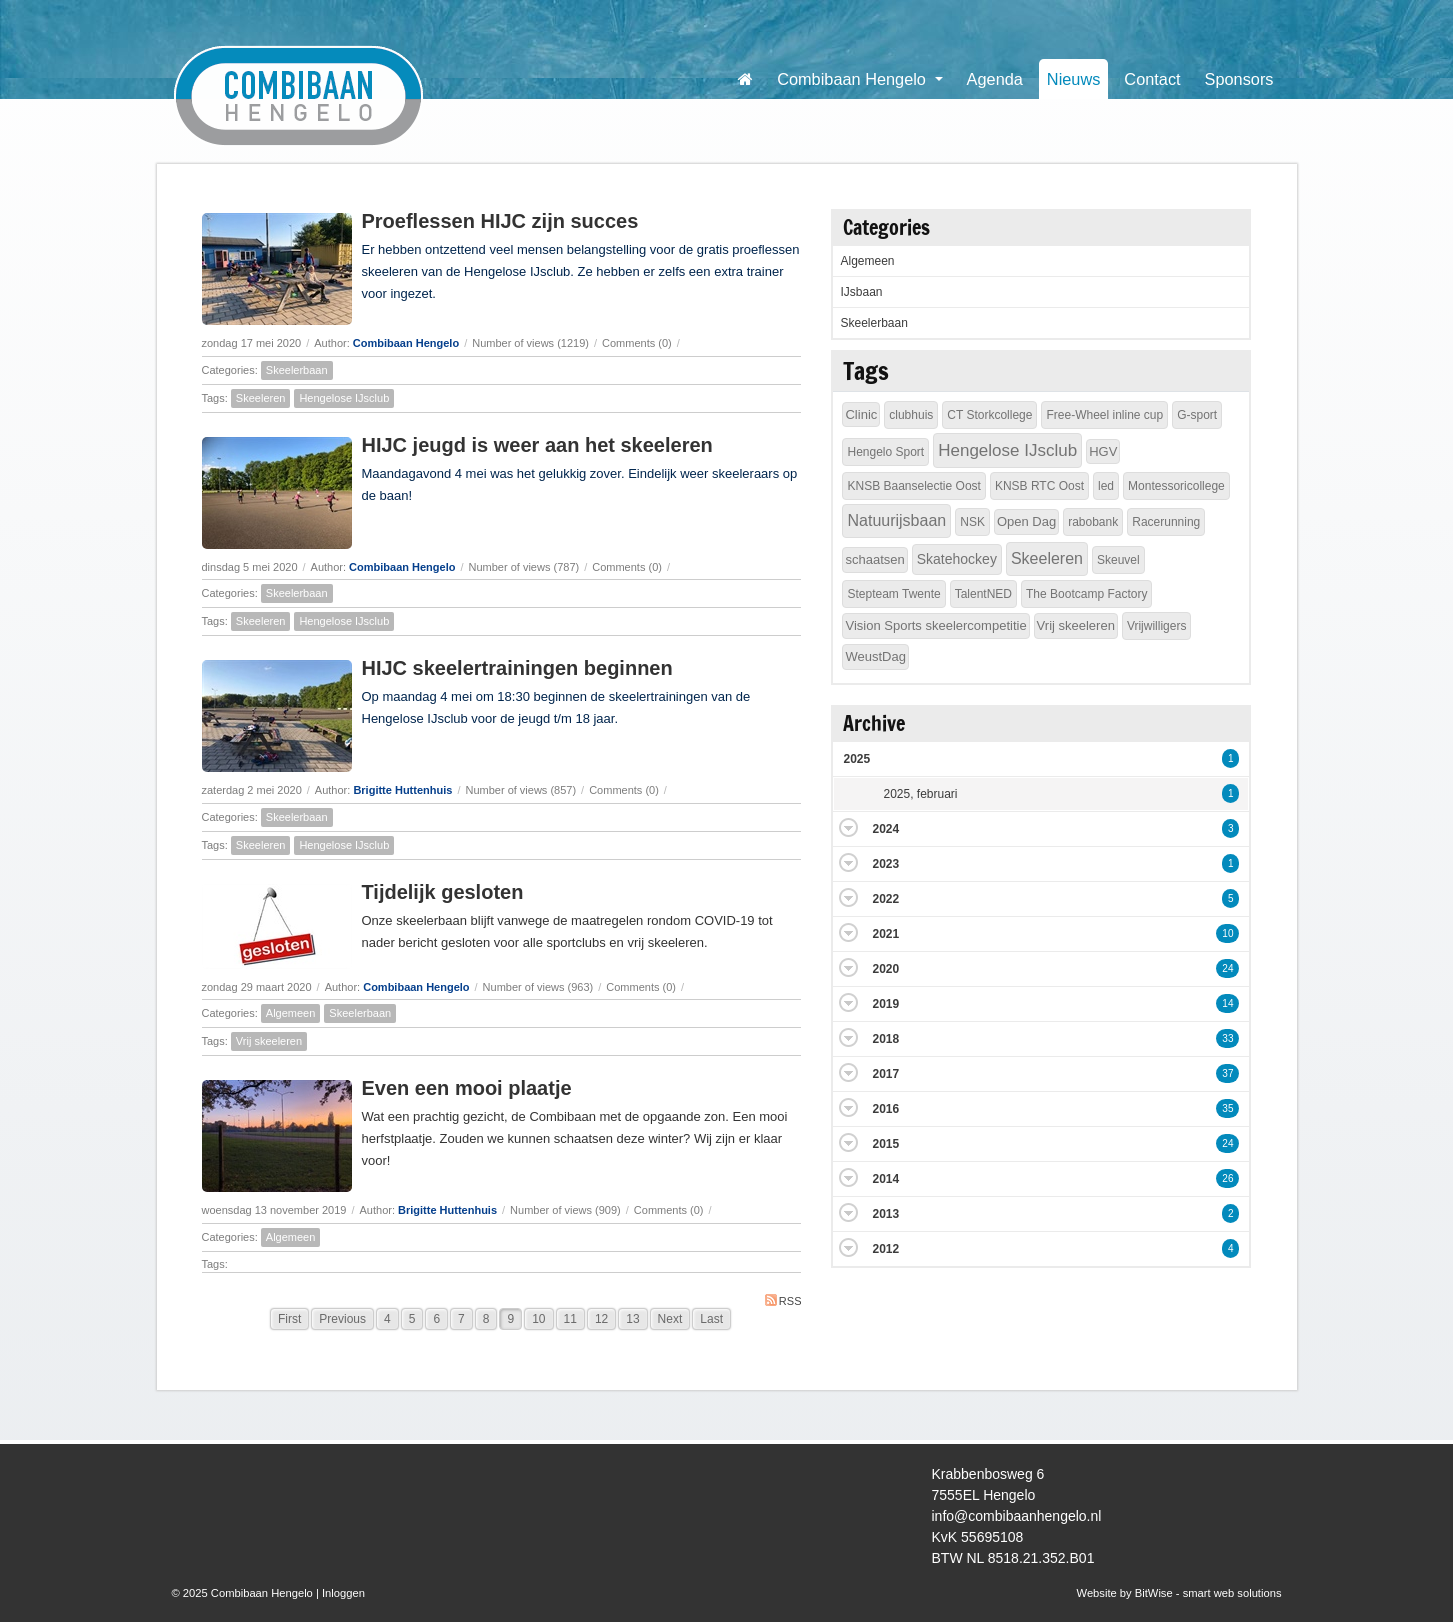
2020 (885, 969)
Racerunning (1166, 522)
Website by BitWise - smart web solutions (1179, 1593)
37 (1227, 1073)
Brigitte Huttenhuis (402, 790)
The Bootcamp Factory (1086, 594)
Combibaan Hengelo (406, 343)
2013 (885, 1214)
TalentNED (983, 594)
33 (1227, 1038)
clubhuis (911, 415)
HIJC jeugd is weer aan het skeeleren (537, 445)
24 (1227, 968)
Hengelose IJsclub (344, 398)
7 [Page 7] (461, 1319)
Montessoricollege (1176, 486)
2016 (885, 1109)
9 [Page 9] (510, 1319)
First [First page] (289, 1319)
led (1106, 486)
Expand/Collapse (848, 827)
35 (1227, 1108)
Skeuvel (1118, 560)
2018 (885, 1039)
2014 (885, 1179)
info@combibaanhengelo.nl (1017, 1516)
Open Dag (1026, 521)
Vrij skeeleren (269, 1041)
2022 (885, 899)
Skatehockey (957, 559)
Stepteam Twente (893, 594)
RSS (783, 1300)
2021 (885, 934)
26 (1227, 1178)
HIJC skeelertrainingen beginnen (517, 668)
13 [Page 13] (632, 1319)
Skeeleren (261, 398)
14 (1227, 1003)
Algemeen (291, 1013)
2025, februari (920, 794)
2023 (885, 864)
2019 (885, 1004)
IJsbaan (861, 292)
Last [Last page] (711, 1319)
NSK (972, 522)
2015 (885, 1144)
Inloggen (343, 1593)
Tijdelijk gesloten (443, 892)
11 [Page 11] (570, 1319)
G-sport (1197, 415)
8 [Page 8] (486, 1319)
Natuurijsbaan (896, 520)
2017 (885, 1074)
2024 (885, 829)
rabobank (1093, 522)
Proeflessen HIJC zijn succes (500, 221)
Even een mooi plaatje (467, 1088)
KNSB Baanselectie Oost (913, 486)
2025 (856, 759)
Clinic (861, 414)
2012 (885, 1249)
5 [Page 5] (412, 1319)
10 (1227, 933)
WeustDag (875, 656)
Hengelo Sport (885, 452)
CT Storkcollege (989, 415)
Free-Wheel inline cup (1104, 415)
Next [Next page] (670, 1319)
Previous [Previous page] (342, 1319)
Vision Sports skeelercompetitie (935, 625)
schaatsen (874, 559)
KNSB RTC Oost (1039, 486)
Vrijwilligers (1157, 626)
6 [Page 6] (436, 1319)
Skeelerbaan (297, 370)
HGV (1103, 451)
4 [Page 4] (387, 1319)
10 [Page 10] (538, 1319)
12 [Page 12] (601, 1319)
